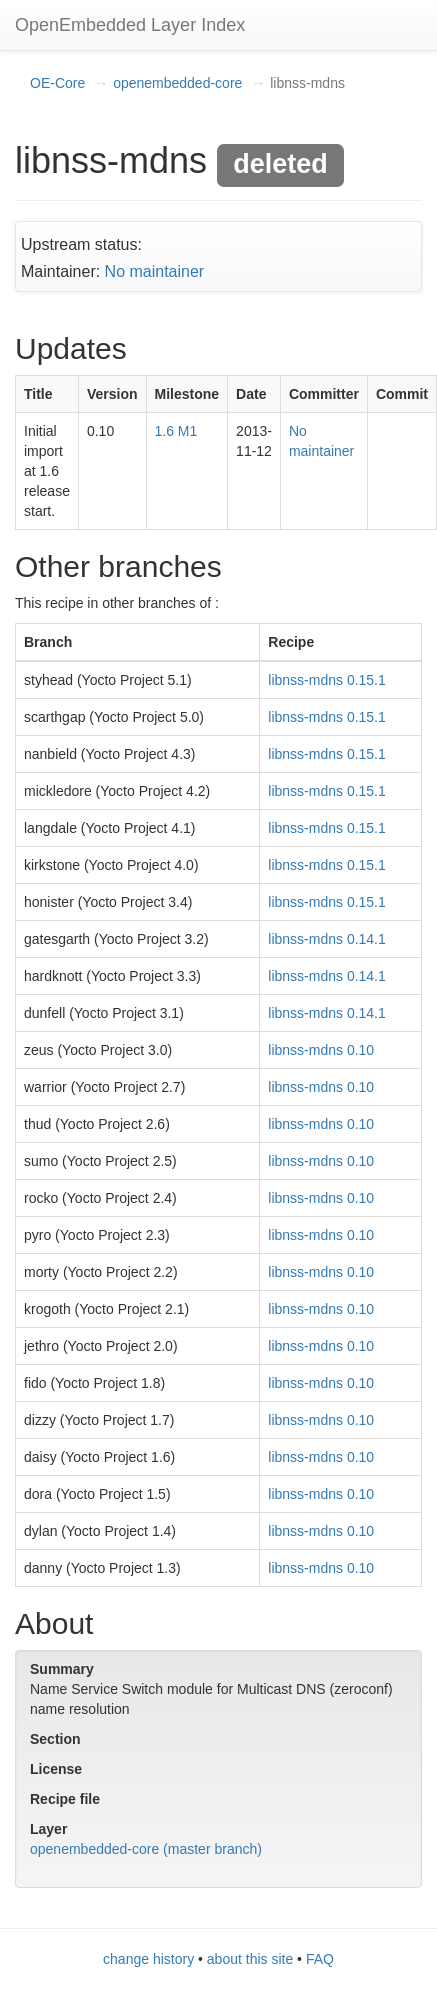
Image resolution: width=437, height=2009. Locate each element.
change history (148, 1959)
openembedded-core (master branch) (146, 1849)
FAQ (320, 1959)
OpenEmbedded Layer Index (130, 25)
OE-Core (57, 83)
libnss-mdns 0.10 (321, 1050)
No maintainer (155, 271)
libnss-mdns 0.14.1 (327, 939)
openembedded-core (177, 83)
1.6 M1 (176, 431)
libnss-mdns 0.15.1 (327, 680)
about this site (250, 1959)
